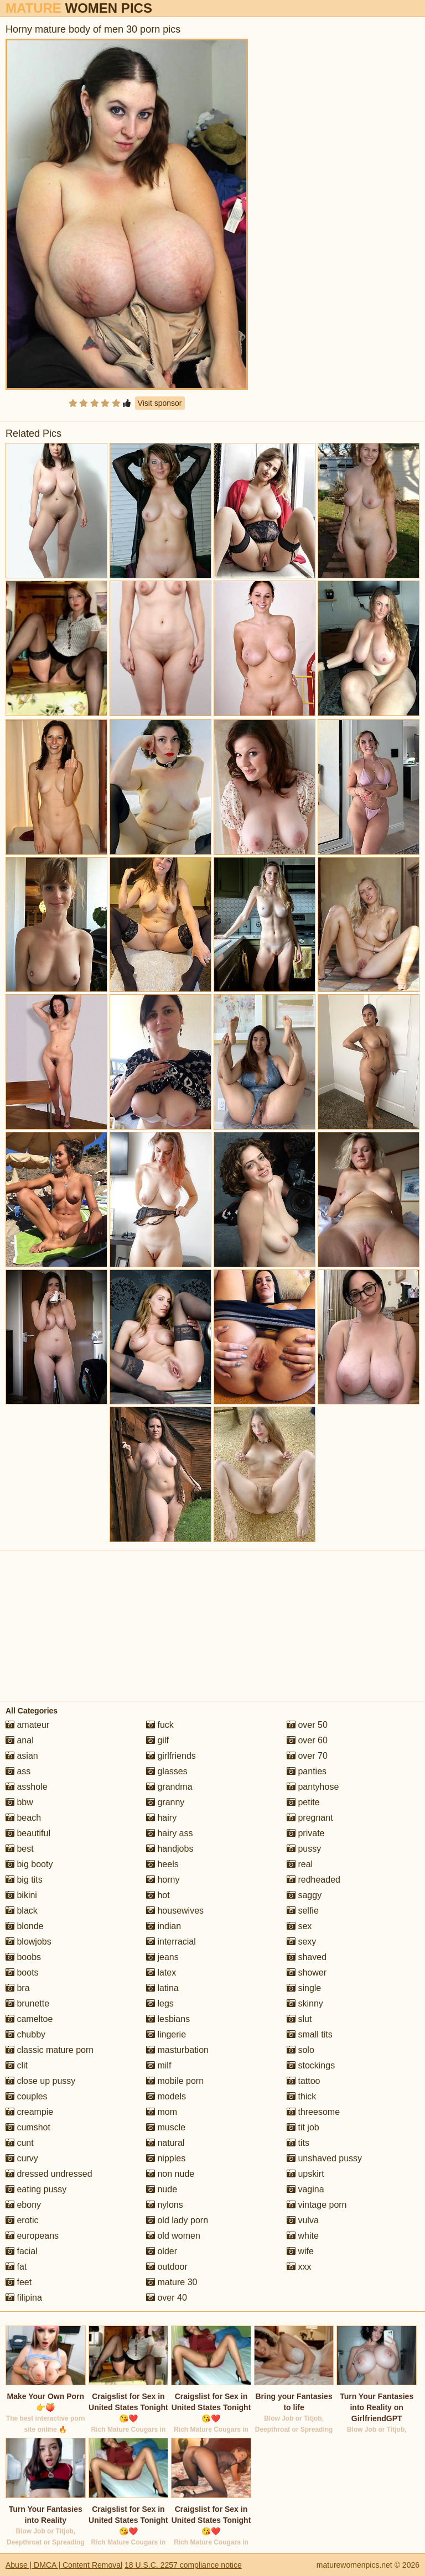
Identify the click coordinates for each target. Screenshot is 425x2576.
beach (23, 1817)
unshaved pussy (324, 2158)
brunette (27, 2003)
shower (306, 1972)
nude (161, 2189)
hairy (161, 1817)
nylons (164, 2204)
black (22, 1910)
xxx (299, 2266)
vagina (305, 2189)
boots (22, 1972)
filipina (24, 2297)
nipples (165, 2158)
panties (306, 1771)
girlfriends (171, 1755)
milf (158, 2065)
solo (300, 2050)
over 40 (166, 2297)
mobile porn (175, 2081)
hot (158, 1895)
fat (16, 2266)
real (300, 1864)
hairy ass (169, 1833)
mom (161, 2112)
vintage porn (317, 2204)
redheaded (313, 1879)
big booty (29, 1864)
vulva (303, 2220)
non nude (170, 2173)
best (20, 1848)
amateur (27, 1724)
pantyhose (313, 1786)
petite (303, 1802)
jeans (162, 1957)
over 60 (307, 1740)
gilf (157, 1740)
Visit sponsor (160, 403)
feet (19, 2282)
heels (162, 1864)
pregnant (310, 1817)
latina (162, 1988)
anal (20, 1740)
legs (160, 2003)
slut (299, 2019)
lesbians (168, 2019)
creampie (29, 2112)
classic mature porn (50, 2050)
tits (298, 2142)
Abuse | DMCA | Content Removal (64, 2565)
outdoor (167, 2266)
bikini (21, 1895)
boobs (23, 1957)
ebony (23, 2204)
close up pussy (40, 2081)
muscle (165, 2127)
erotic (22, 2220)
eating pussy (36, 2189)
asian (22, 1755)
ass (18, 1771)
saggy (304, 1895)
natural (165, 2142)
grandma (169, 1786)
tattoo (303, 2081)
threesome (313, 2112)
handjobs (169, 1848)
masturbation (177, 2050)
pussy (304, 1848)
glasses (167, 1771)
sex (299, 1926)
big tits (24, 1879)
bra (18, 1988)
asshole (27, 1786)
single (304, 1988)
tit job (303, 2127)
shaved (306, 1957)
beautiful (28, 1833)
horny (162, 1879)
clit (17, 2065)
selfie (303, 1910)
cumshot (28, 2127)
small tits (310, 2034)
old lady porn (177, 2220)
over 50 (307, 1724)
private (305, 1833)
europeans (32, 2235)
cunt (20, 2142)
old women (173, 2235)
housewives (175, 1910)
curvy (22, 2158)
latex (161, 1972)
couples (27, 2096)
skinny (305, 2003)
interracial (171, 1941)
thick (301, 2096)
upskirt (305, 2173)
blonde (25, 1926)
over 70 (307, 1755)
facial (22, 2251)
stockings (311, 2065)
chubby (25, 2034)
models (166, 2096)
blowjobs (28, 1941)
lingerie (166, 2034)
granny (165, 1802)
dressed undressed (49, 2173)
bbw (19, 1802)
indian (163, 1926)
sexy (301, 1941)
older (161, 2251)
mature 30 (171, 2282)
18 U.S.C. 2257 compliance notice (183, 2565)
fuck (160, 1724)
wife (300, 2251)
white (303, 2235)
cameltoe (29, 2019)
